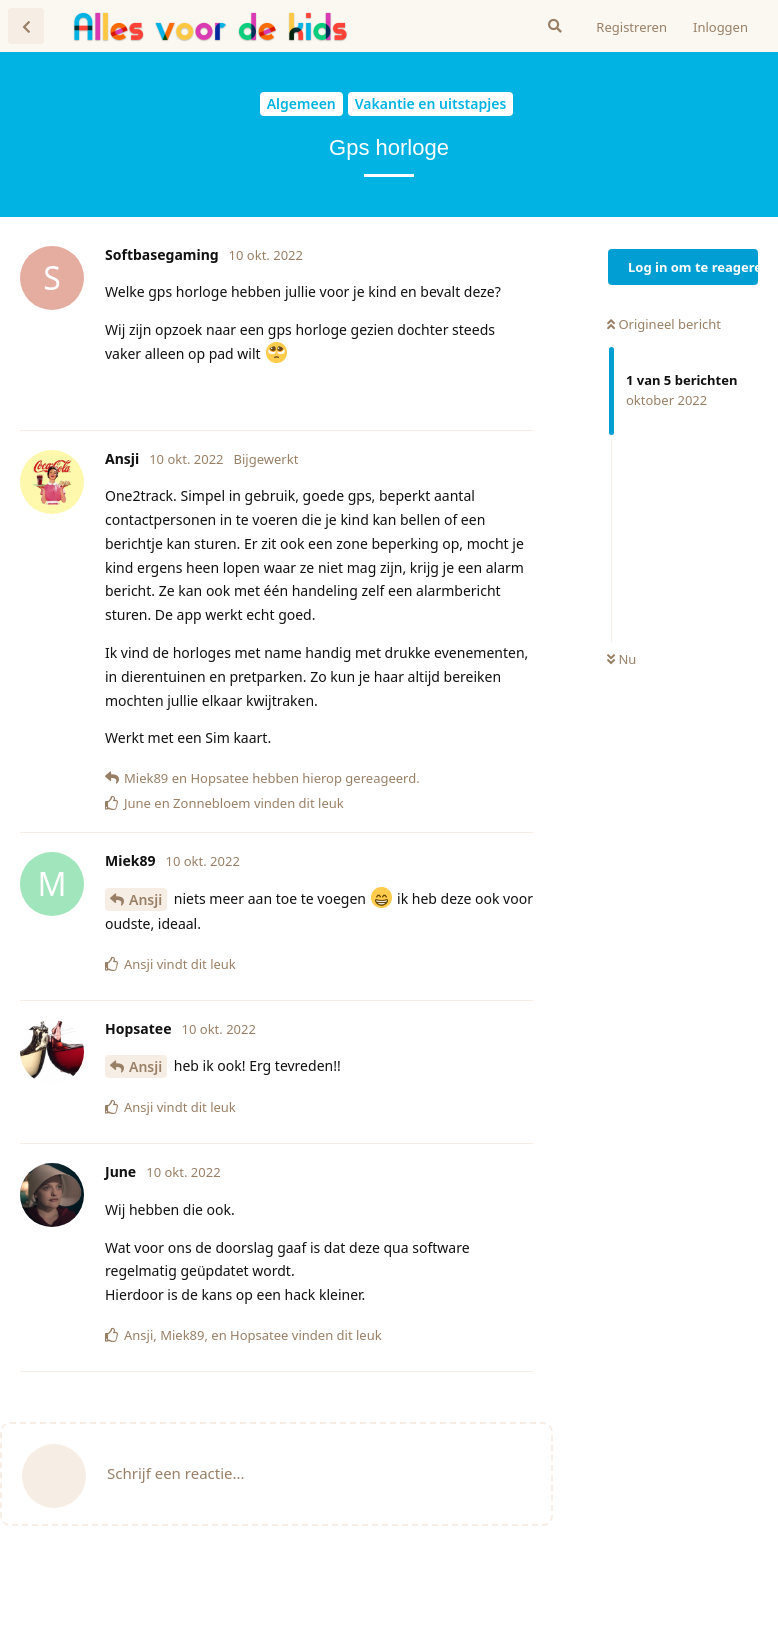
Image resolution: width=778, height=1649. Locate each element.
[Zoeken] (555, 26)
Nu (621, 659)
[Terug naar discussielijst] (26, 26)
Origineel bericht (664, 324)
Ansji (145, 899)
